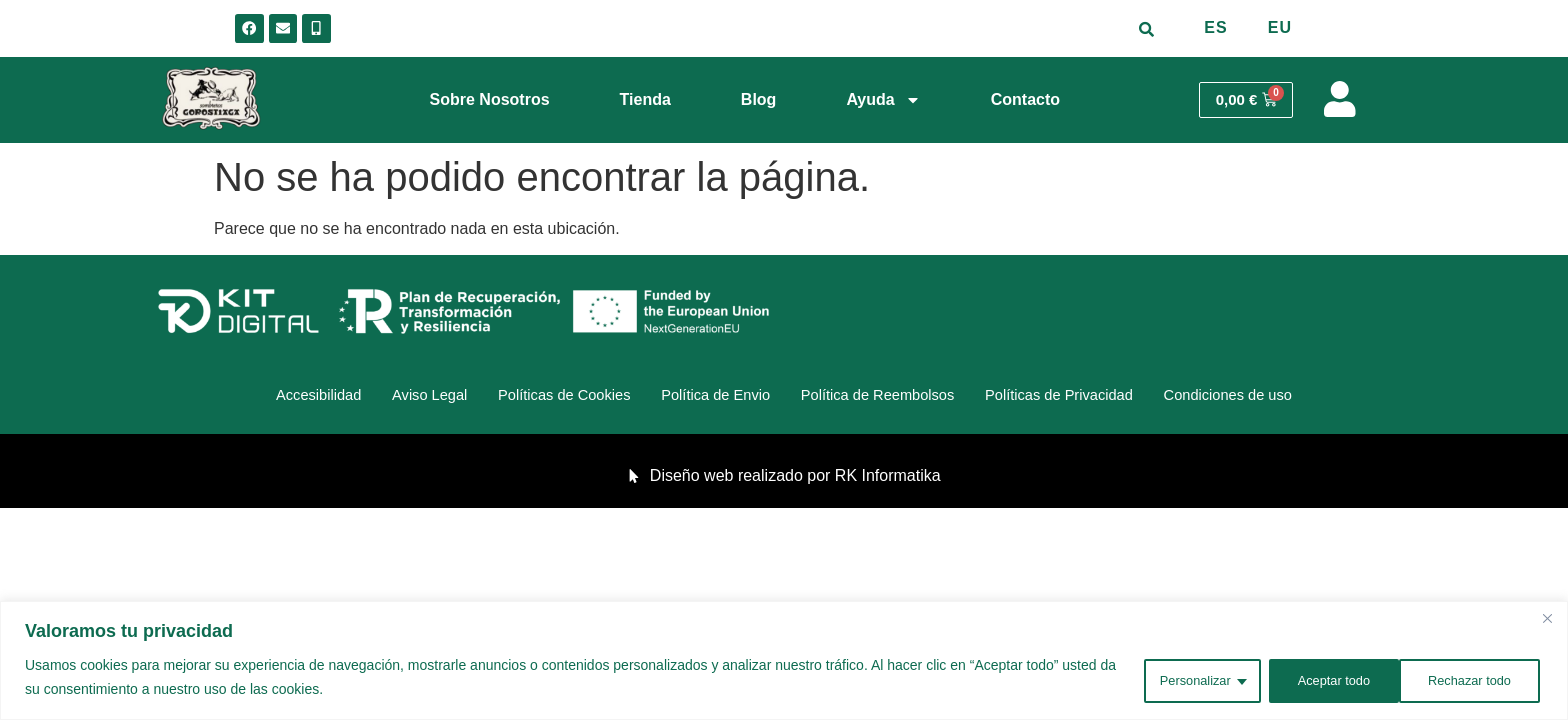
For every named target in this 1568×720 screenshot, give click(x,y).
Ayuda (883, 100)
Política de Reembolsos (893, 397)
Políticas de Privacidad (1098, 397)
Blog (759, 99)
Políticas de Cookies (537, 397)
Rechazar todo (1323, 679)
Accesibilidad (255, 397)
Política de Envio (709, 397)
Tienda (645, 99)
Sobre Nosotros (490, 99)
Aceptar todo (1474, 679)
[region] (784, 661)
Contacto (1025, 99)
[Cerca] (1547, 620)
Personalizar (1172, 679)
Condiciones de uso (1289, 397)
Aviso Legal (383, 397)
